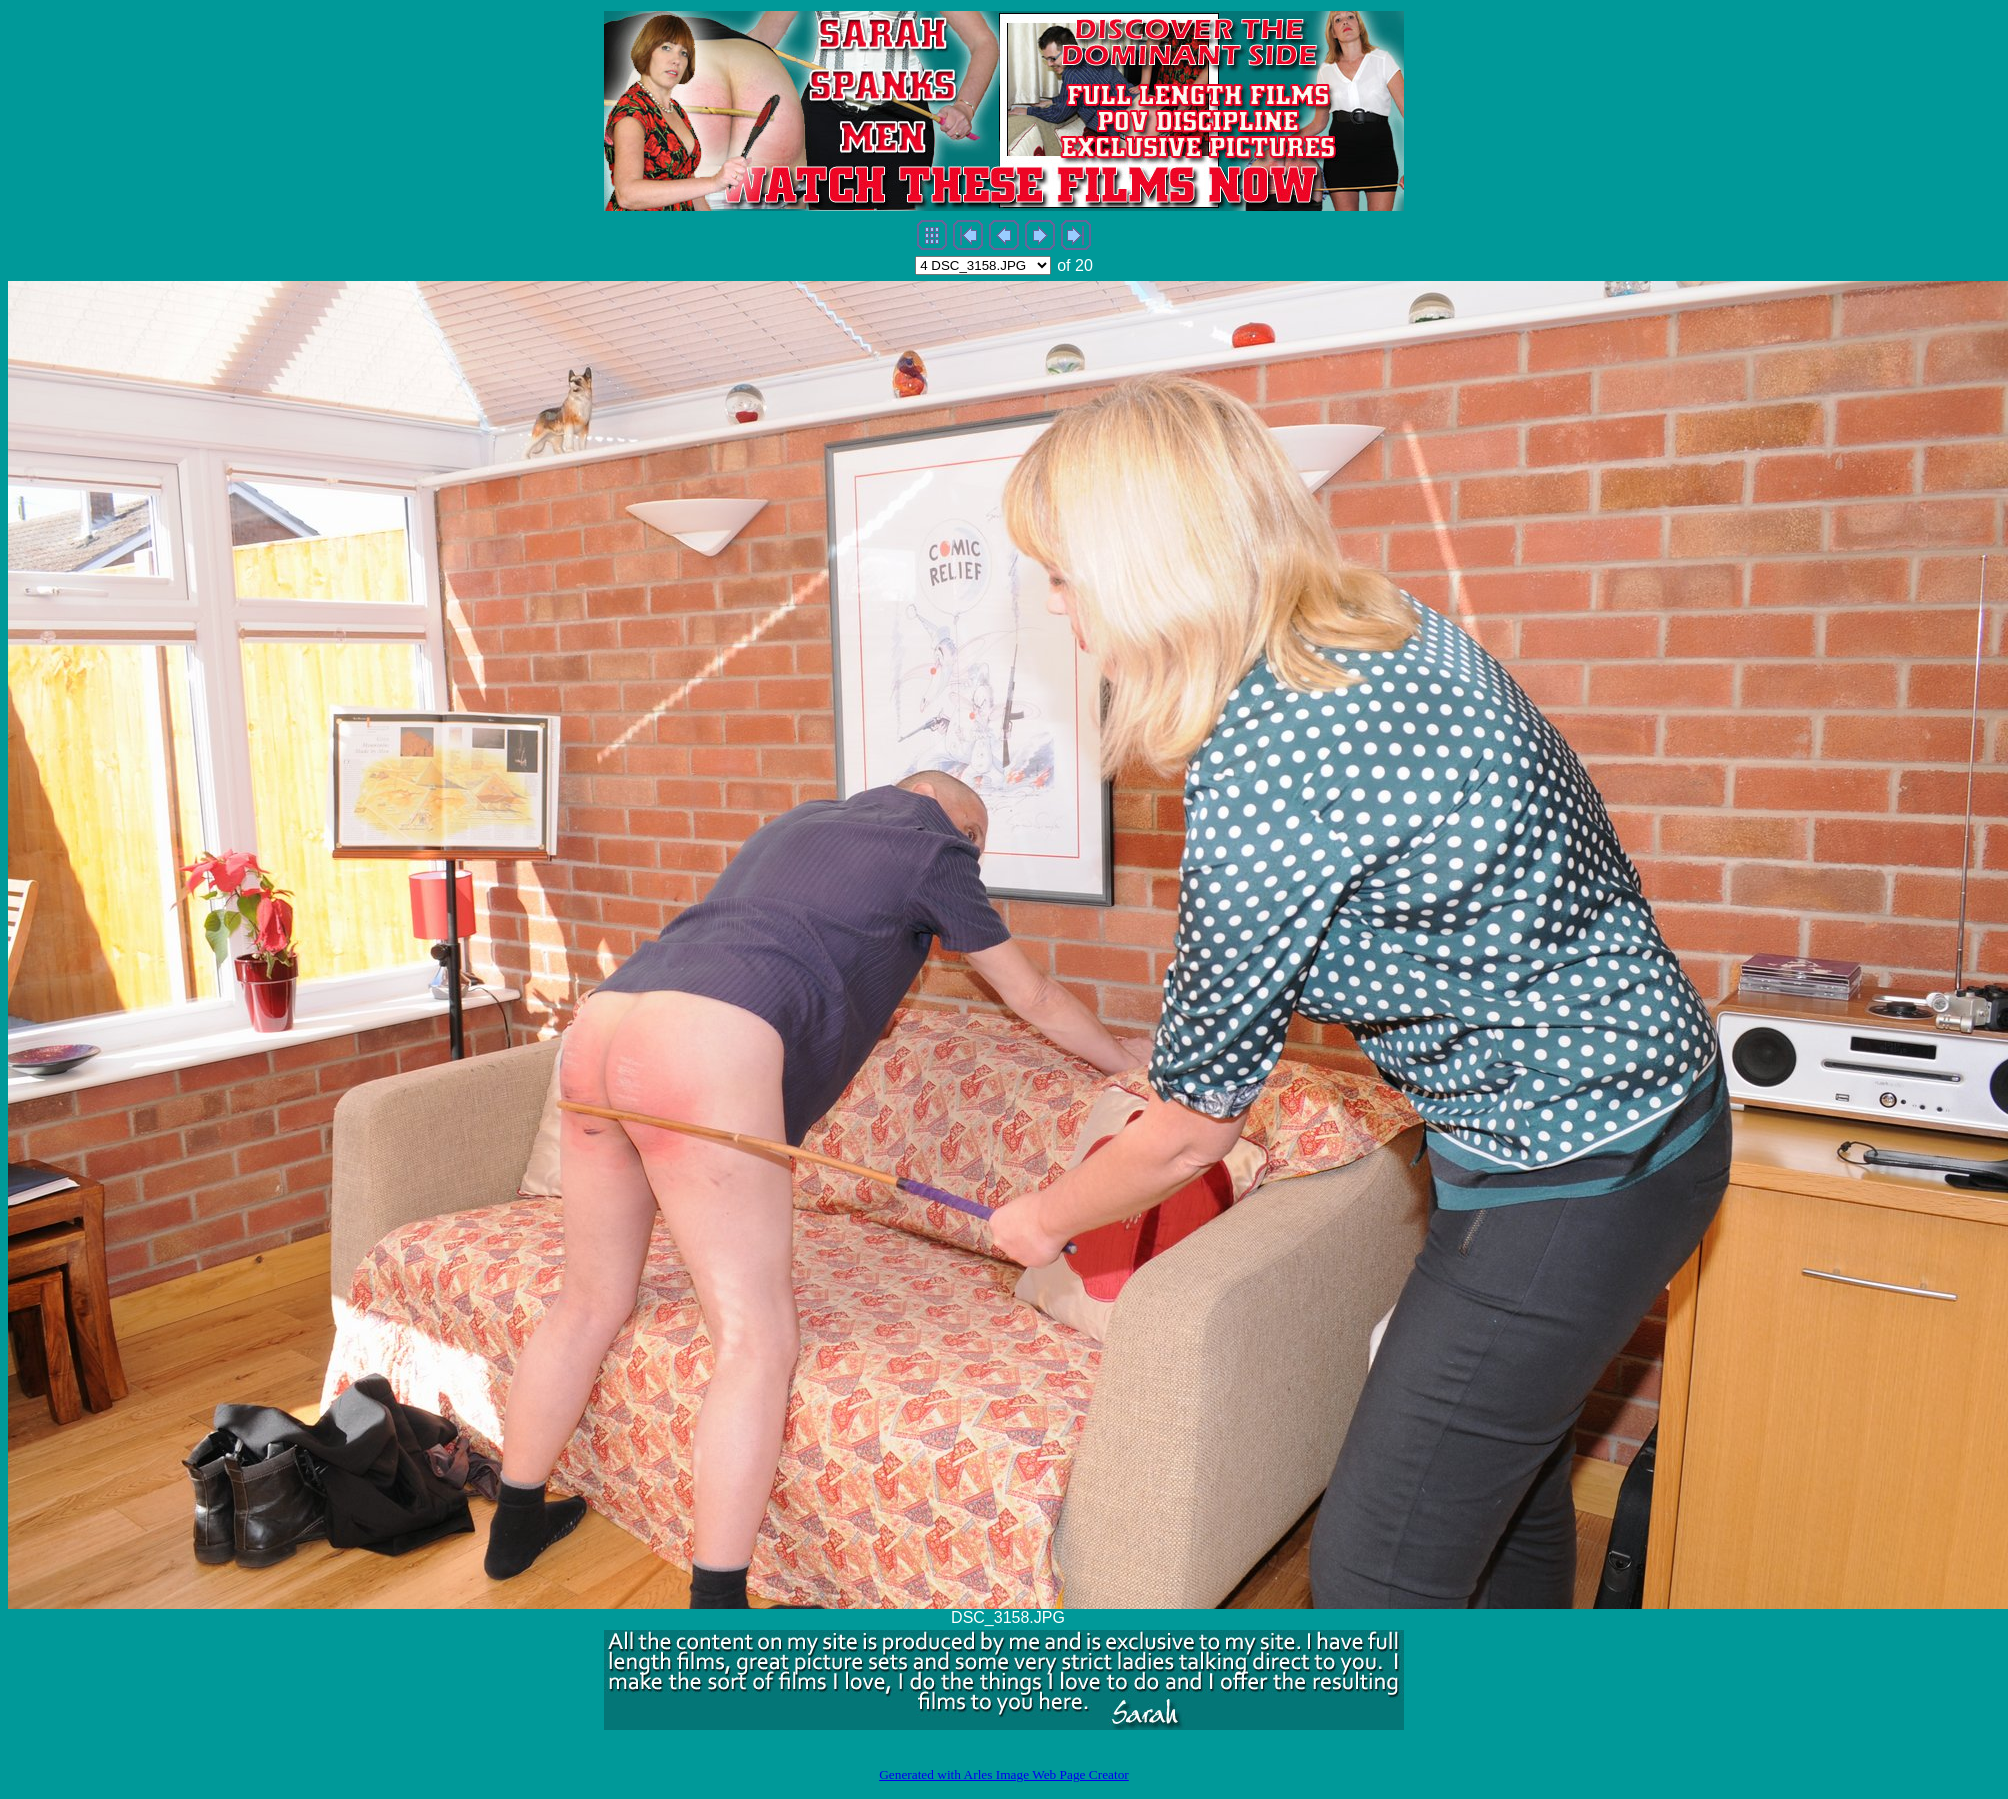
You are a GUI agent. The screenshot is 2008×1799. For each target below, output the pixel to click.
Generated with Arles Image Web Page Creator (1004, 1774)
